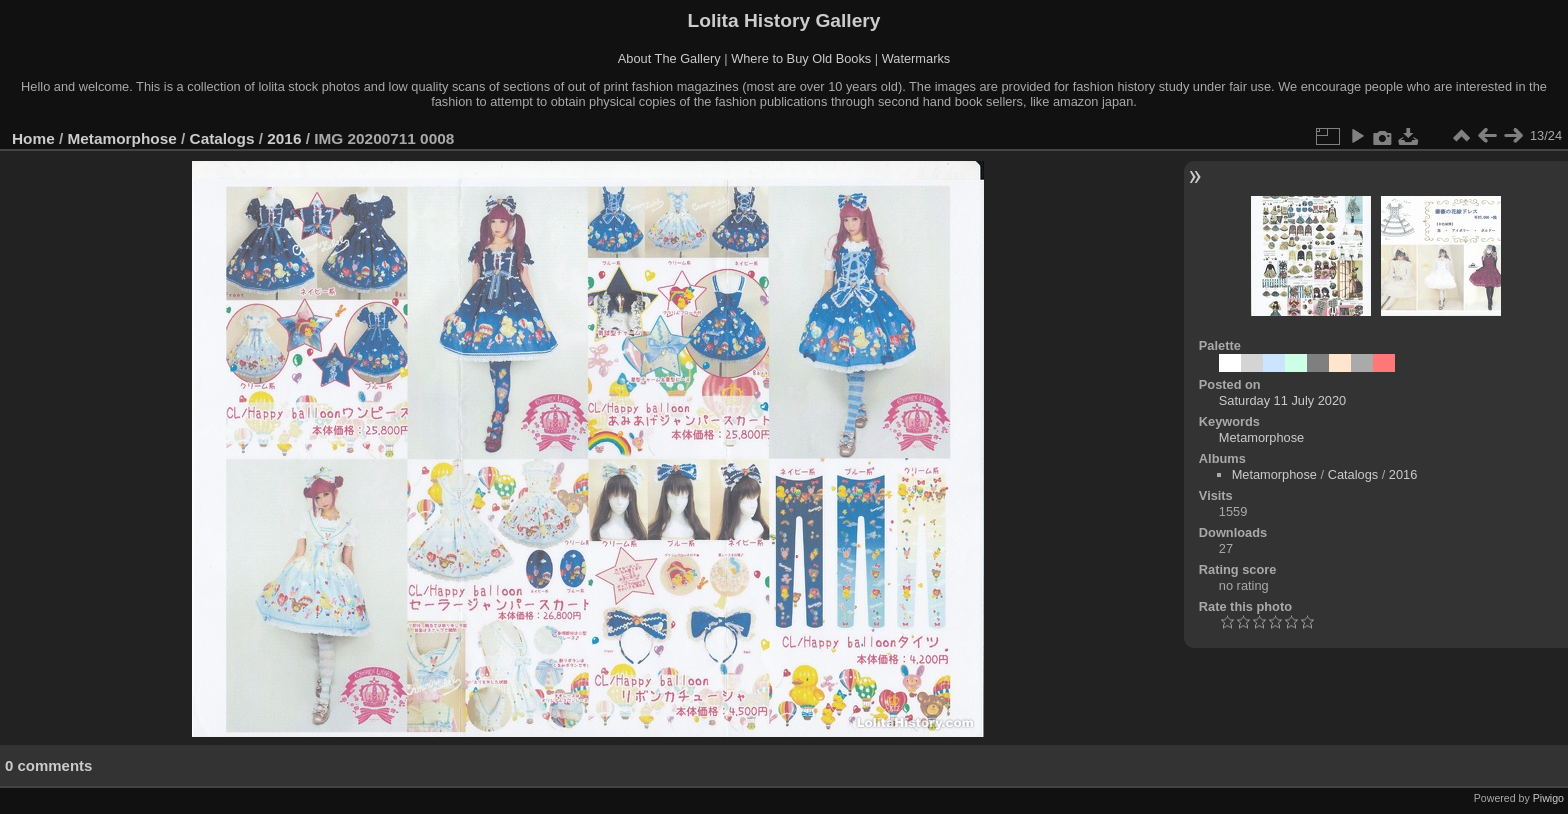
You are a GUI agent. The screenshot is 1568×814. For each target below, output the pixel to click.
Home (33, 138)
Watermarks (916, 58)
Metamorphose (122, 138)
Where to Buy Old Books (801, 58)
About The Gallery (669, 58)
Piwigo (1548, 798)
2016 (284, 138)
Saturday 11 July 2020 (1282, 400)
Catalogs (222, 138)
